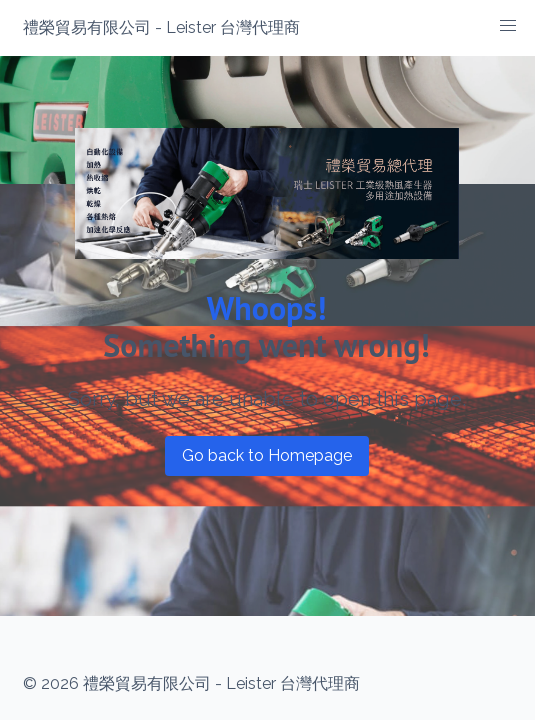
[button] (508, 26)
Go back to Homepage (267, 455)
